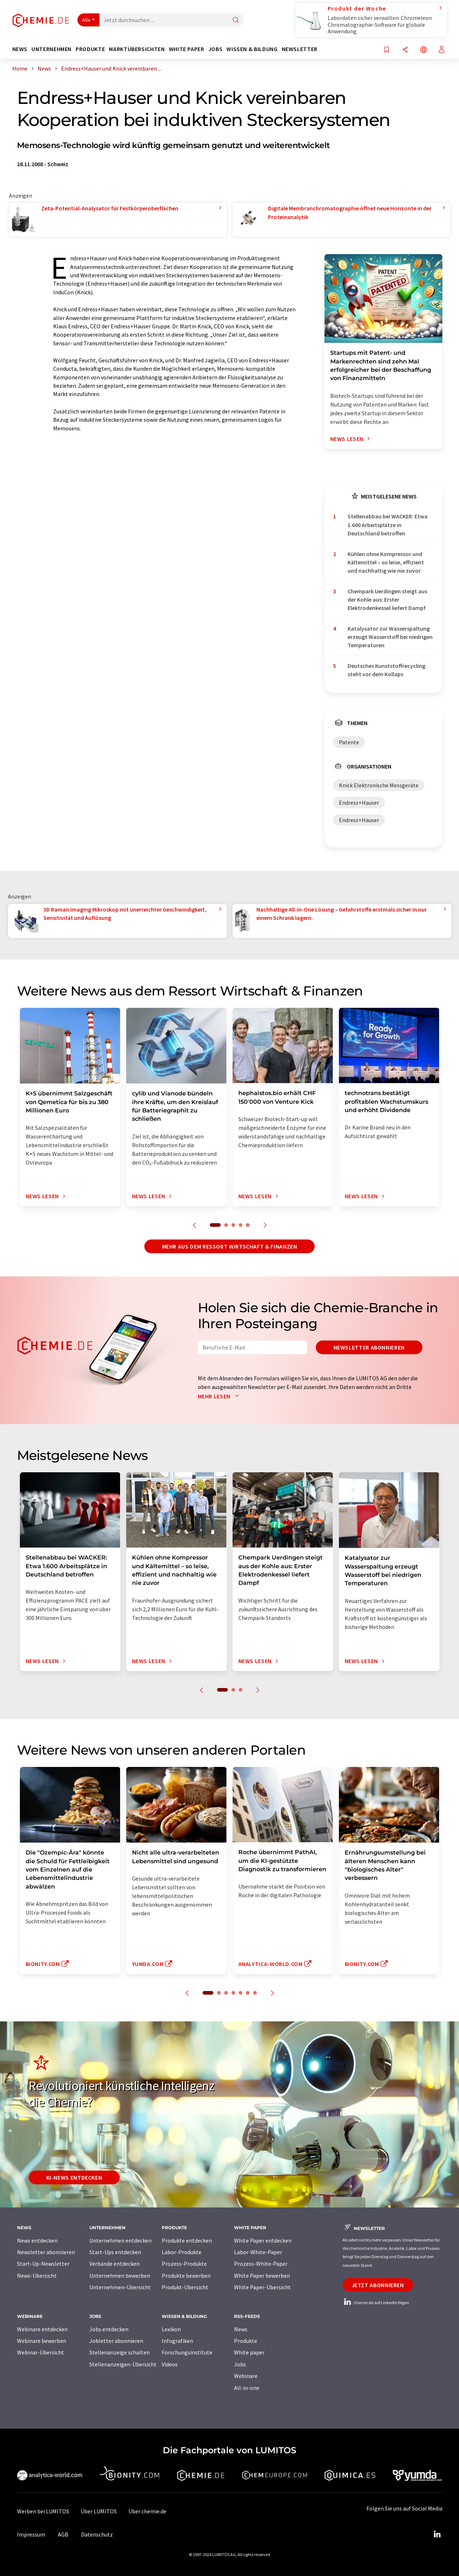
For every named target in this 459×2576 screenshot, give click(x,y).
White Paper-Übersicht (262, 2287)
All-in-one (246, 2387)
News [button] (20, 49)
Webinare (246, 2375)
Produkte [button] (90, 49)
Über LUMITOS (99, 2511)
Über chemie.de (147, 2511)
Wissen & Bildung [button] (251, 49)
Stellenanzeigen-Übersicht (123, 2364)
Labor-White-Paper (258, 2252)
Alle (86, 20)
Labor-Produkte (181, 2252)
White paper (249, 2352)
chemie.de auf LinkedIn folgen (376, 2302)
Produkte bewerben (186, 2275)
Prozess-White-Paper (261, 2263)
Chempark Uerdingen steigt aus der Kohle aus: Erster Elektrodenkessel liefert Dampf (387, 600)
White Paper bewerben (262, 2275)
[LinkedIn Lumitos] (437, 2534)
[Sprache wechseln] (423, 50)
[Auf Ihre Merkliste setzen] (387, 50)
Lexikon (171, 2329)
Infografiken (177, 2340)
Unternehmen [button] (51, 49)
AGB (63, 2534)
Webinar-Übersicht (40, 2352)
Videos (170, 2364)
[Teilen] (405, 50)
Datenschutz (97, 2534)
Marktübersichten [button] (137, 49)
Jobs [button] (215, 49)
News (240, 2329)
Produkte (245, 2340)
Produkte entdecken (187, 2240)
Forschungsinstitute (187, 2352)
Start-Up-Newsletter (43, 2263)
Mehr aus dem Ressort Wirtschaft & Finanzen (229, 1246)
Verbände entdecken (114, 2263)
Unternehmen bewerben (119, 2275)
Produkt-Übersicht (185, 2287)
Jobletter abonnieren (116, 2340)
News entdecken (37, 2240)
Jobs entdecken (108, 2329)
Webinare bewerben (41, 2340)
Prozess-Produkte (184, 2263)
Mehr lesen (220, 1396)
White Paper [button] (186, 49)
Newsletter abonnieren (369, 1347)
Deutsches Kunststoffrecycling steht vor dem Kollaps (386, 670)
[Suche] (236, 20)
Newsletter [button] (300, 49)
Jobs (240, 2364)
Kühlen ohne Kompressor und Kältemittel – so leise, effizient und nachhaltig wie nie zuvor (386, 562)
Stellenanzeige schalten (119, 2352)
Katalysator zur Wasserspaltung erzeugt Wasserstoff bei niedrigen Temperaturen (390, 637)
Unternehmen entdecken (120, 2240)
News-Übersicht (37, 2275)
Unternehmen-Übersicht (120, 2287)
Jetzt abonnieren (378, 2285)
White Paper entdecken (263, 2240)
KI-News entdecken (74, 2177)
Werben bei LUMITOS (43, 2511)
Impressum (31, 2534)
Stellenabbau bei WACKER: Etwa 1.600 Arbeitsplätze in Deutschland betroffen (388, 525)
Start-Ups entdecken (115, 2252)
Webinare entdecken (42, 2329)
